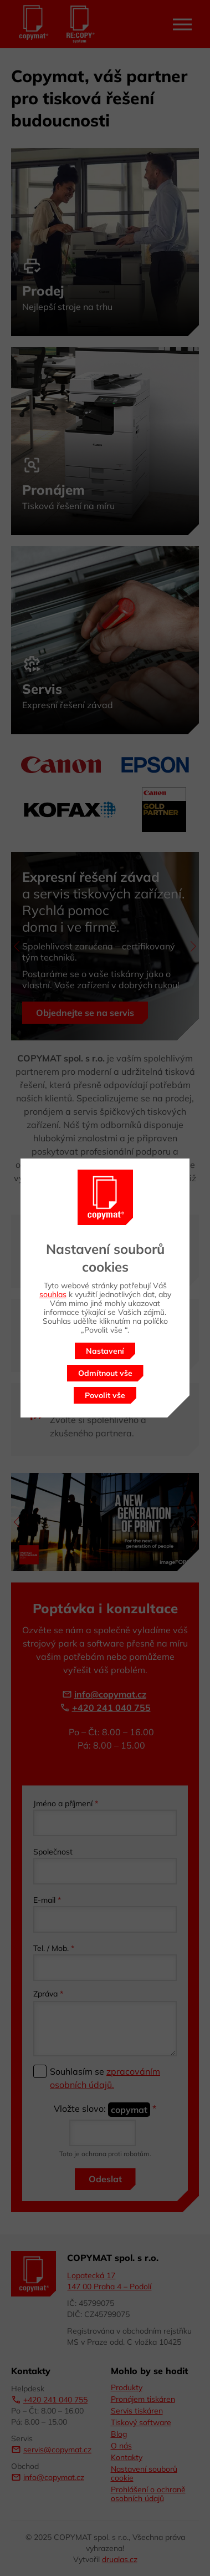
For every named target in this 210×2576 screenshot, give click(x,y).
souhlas (52, 1294)
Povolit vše (105, 1395)
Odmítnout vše (105, 1373)
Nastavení (105, 1351)
